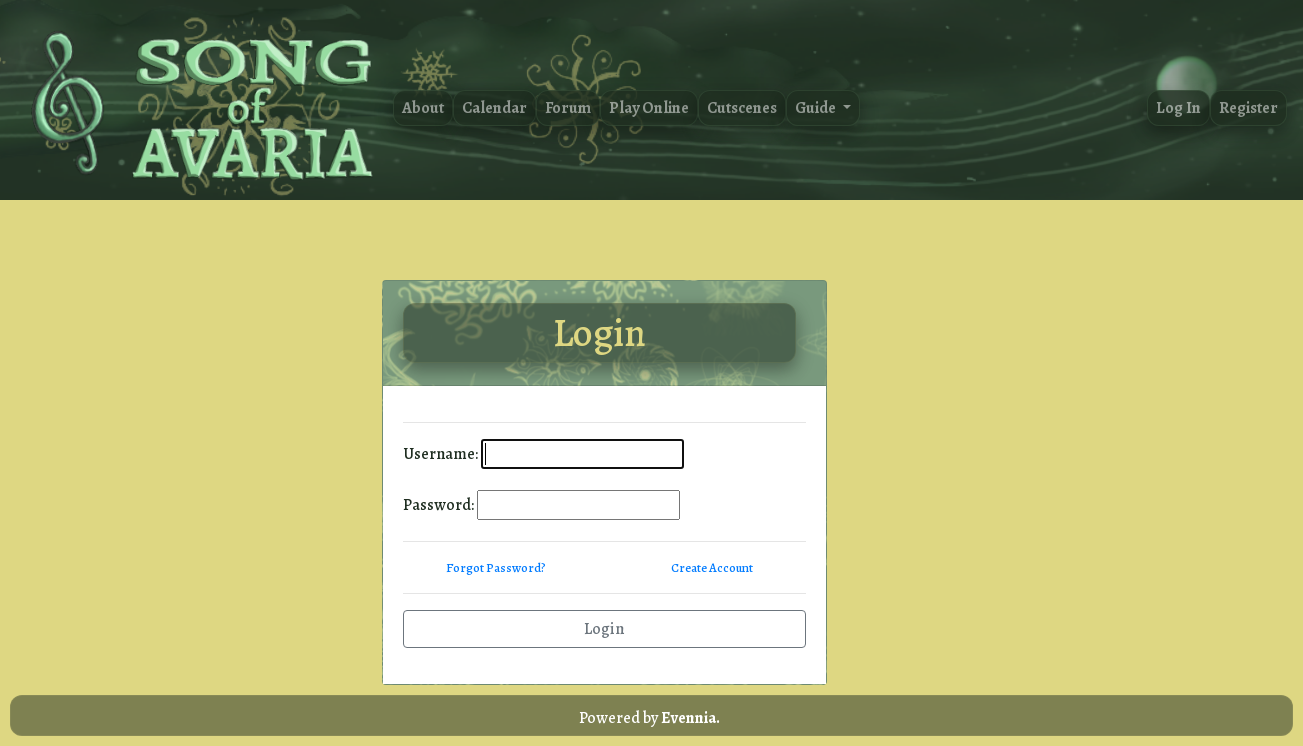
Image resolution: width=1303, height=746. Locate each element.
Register (1248, 108)
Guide (817, 108)
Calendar (494, 108)
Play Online (649, 108)
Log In (1178, 108)
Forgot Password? (496, 567)
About (423, 108)
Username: (440, 454)
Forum (568, 108)
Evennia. (690, 718)
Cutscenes (742, 108)
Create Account (712, 567)
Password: (438, 505)
